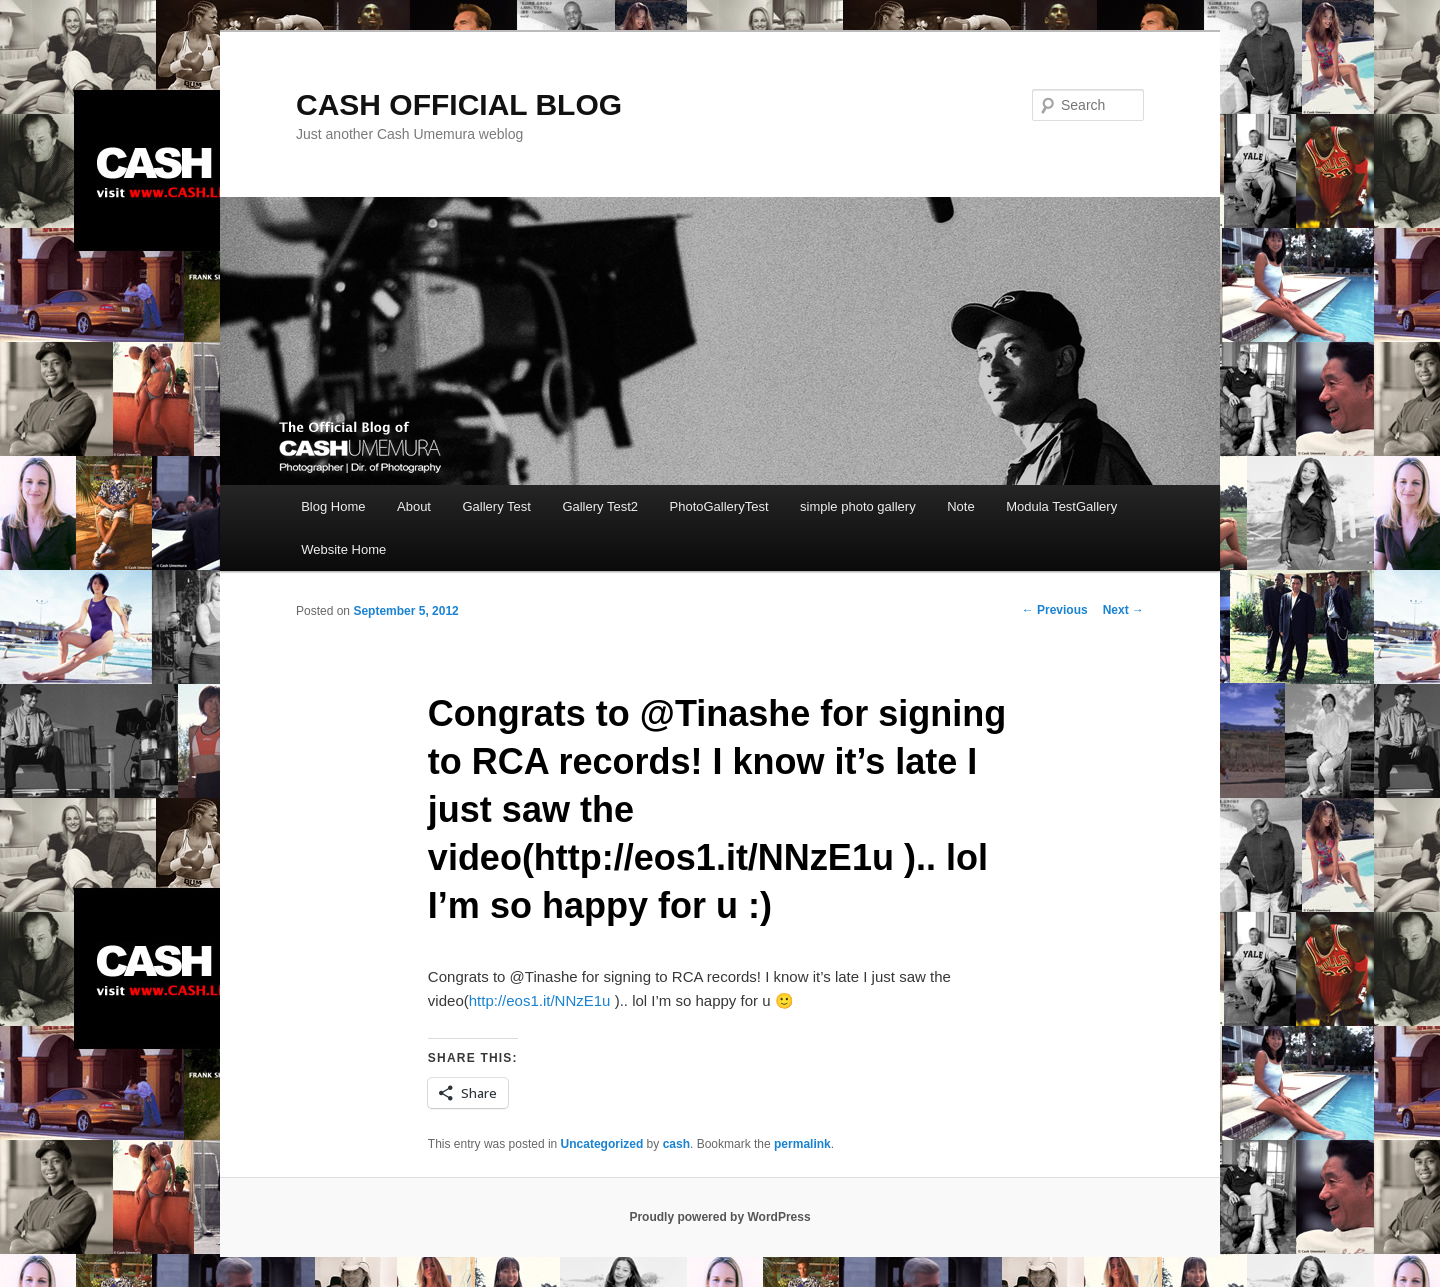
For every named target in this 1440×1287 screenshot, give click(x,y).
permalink (802, 1144)
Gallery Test (496, 506)
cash (676, 1144)
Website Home (343, 549)
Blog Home (333, 506)
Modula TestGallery (1061, 506)
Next (1123, 610)
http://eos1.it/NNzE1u (540, 1000)
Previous (1055, 610)
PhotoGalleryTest (719, 506)
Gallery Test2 (600, 506)
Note (960, 506)
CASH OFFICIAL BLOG (459, 104)
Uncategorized (602, 1144)
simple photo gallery (858, 506)
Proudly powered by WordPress (719, 1217)
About (414, 506)
